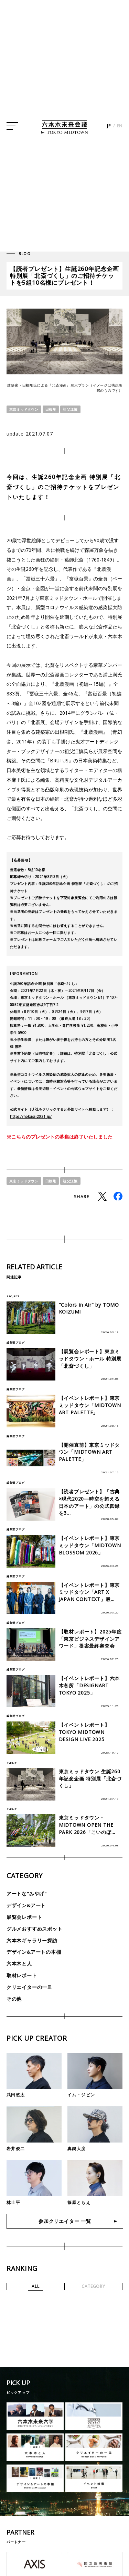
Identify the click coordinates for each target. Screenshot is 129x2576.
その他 (14, 1998)
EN (120, 129)
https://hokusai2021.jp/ (31, 1116)
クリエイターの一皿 (29, 1987)
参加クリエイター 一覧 (65, 2222)
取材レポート (22, 1975)
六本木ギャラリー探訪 (32, 1940)
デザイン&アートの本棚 (34, 1952)
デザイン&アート (26, 1905)
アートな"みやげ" (27, 1893)
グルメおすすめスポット (35, 1928)
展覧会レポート (24, 1916)
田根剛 (50, 409)
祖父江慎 (70, 409)
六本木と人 (19, 1963)
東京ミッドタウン (24, 409)
